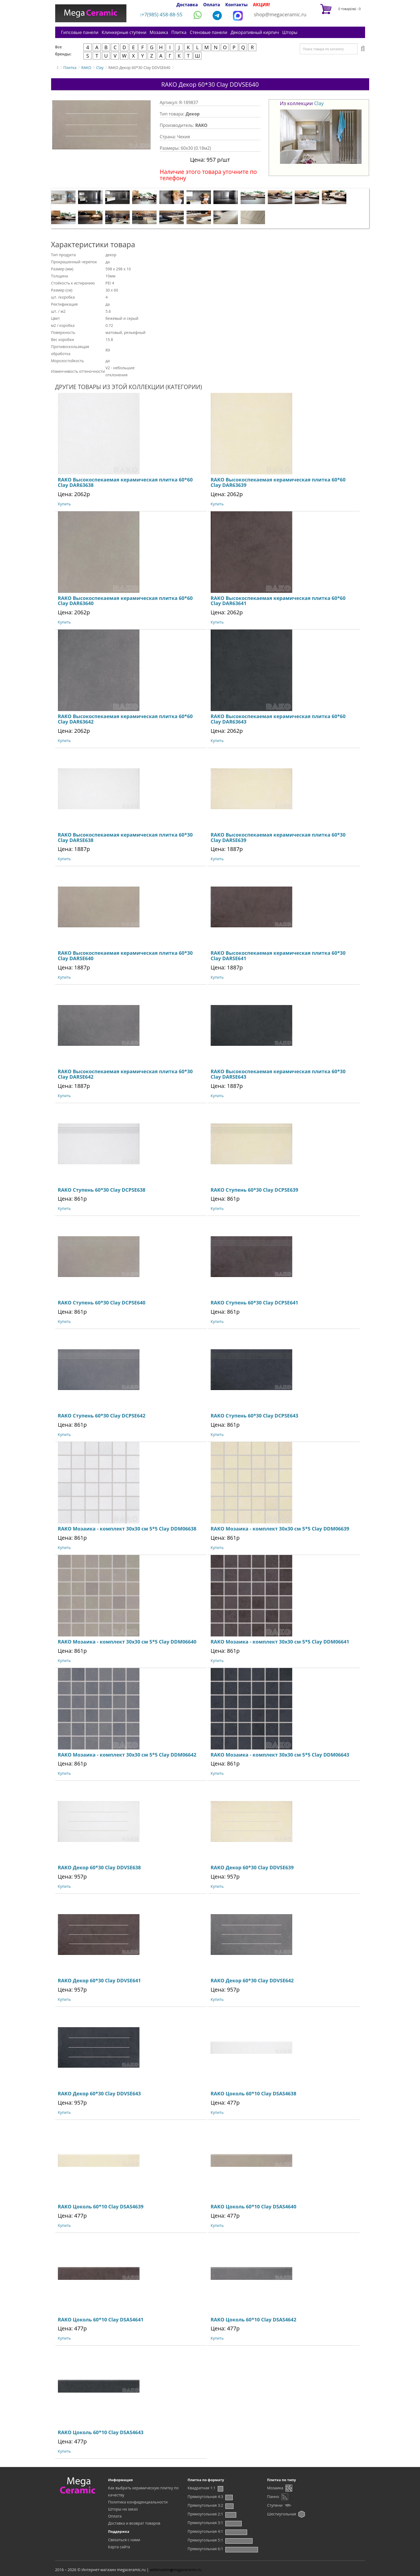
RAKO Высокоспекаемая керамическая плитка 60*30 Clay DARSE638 (125, 837)
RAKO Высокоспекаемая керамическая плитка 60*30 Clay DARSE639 (278, 837)
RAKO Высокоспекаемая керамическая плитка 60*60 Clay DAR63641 (278, 601)
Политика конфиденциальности (138, 2502)
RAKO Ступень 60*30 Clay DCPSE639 (254, 1190)
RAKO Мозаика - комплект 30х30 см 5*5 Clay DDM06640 (127, 1641)
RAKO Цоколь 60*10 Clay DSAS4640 (253, 2206)
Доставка (187, 5)
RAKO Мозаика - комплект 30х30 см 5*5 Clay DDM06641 (280, 1641)
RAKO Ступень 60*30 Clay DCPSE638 (101, 1190)
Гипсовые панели (80, 32)
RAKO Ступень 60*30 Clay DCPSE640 (101, 1302)
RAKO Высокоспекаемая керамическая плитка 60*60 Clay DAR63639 (278, 482)
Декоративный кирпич (255, 32)
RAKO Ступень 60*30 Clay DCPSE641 (254, 1302)
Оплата (211, 5)
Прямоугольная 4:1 (205, 2531)
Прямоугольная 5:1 (205, 2540)
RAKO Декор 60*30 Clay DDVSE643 (99, 2093)
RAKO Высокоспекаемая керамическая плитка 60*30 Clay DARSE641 (278, 956)
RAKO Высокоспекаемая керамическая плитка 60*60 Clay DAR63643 (278, 719)
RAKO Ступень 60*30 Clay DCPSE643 (254, 1415)
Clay (100, 67)
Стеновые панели (208, 32)
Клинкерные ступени (124, 32)
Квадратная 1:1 (202, 2487)
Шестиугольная (281, 2513)
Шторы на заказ (123, 2509)
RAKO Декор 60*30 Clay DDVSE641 (99, 1980)
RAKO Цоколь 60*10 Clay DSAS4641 (101, 2319)
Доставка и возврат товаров (134, 2523)
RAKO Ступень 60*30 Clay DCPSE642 (101, 1415)
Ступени (275, 2505)
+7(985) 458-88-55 (161, 14)
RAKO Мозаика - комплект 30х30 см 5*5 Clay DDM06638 (127, 1528)
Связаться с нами (124, 2539)
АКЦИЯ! (261, 5)
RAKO (86, 67)
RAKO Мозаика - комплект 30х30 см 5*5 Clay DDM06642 (127, 1754)
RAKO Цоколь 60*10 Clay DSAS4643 (101, 2432)
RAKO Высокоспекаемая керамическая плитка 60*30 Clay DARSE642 (125, 1074)
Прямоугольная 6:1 (205, 2548)
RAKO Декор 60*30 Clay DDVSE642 (252, 1980)
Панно (273, 2496)
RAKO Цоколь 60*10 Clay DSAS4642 (253, 2319)
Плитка (178, 32)
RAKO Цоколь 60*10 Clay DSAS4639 (101, 2206)
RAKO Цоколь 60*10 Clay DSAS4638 (253, 2093)
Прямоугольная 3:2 (205, 2505)
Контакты (236, 5)
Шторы (289, 32)
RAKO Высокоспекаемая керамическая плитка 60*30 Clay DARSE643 (278, 1074)
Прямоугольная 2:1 (205, 2513)
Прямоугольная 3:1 (205, 2522)
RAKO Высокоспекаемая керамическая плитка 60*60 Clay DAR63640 (125, 601)
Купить (64, 503)
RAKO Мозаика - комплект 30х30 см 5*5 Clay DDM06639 (280, 1528)
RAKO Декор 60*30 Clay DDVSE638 (99, 1867)
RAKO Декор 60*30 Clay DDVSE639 (252, 1867)
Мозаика (159, 32)
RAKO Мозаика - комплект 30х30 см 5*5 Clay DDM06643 (280, 1754)
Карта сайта (119, 2546)
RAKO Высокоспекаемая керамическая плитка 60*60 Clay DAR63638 (125, 482)
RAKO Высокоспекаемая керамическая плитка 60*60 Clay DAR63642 (125, 719)
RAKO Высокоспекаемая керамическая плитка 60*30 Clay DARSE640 (125, 956)
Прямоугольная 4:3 (205, 2496)
